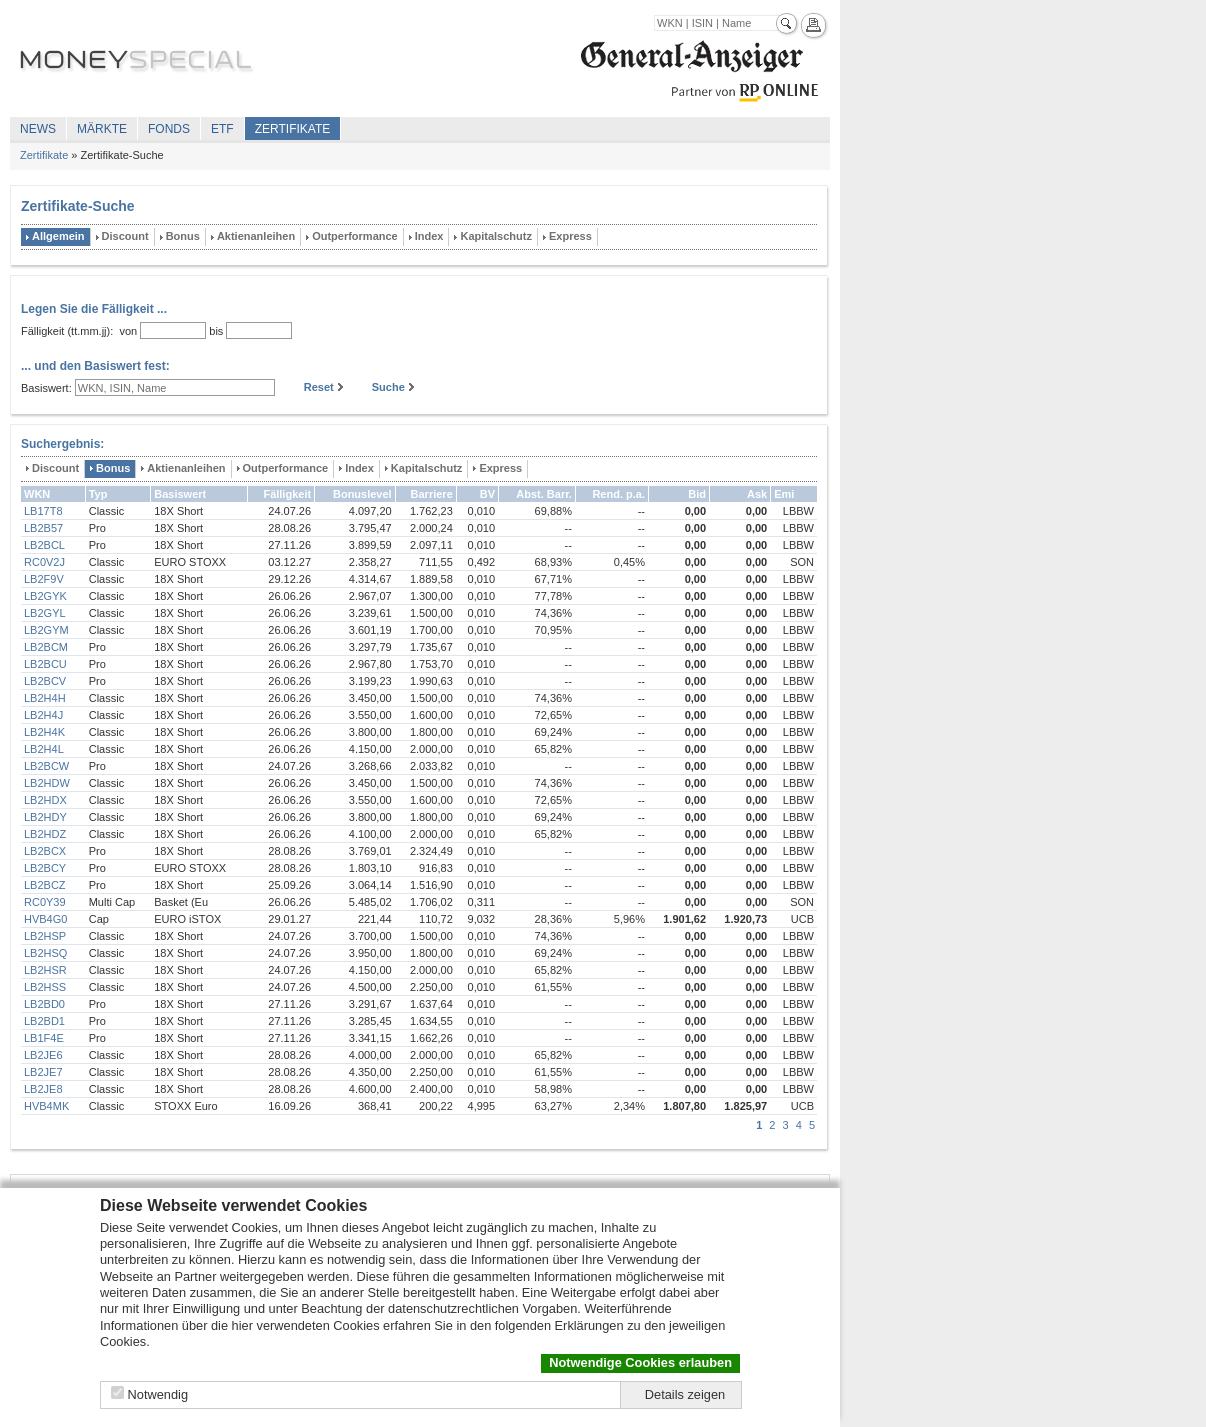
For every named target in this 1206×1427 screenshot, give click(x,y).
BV (487, 494)
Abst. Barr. (544, 494)
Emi (784, 494)
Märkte (102, 129)
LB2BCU (45, 664)
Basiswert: (46, 388)
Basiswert (180, 494)
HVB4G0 (45, 919)
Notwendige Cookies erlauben (640, 1362)
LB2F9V (44, 579)
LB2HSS (45, 987)
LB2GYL (45, 613)
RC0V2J (44, 562)
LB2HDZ (45, 834)
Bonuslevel (362, 494)
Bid (697, 494)
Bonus (183, 236)
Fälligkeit (287, 494)
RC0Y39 (45, 902)
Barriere (432, 494)
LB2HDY (45, 817)
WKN (37, 494)
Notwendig (158, 1394)
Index (429, 236)
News (38, 129)
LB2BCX (45, 851)
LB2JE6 (43, 1055)
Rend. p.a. (618, 494)
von (125, 331)
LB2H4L (44, 749)
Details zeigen (685, 1394)
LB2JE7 (43, 1072)
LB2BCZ (45, 885)
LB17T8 (43, 511)
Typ (98, 494)
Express (570, 236)
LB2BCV (45, 681)
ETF (222, 129)
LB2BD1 (44, 1021)
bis (216, 331)
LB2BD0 (44, 1004)
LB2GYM (46, 630)
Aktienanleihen (256, 236)
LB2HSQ (45, 953)
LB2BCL (44, 545)
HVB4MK (46, 1106)
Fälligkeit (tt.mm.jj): (67, 331)
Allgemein (58, 236)
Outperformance (355, 236)
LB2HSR (45, 970)
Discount (125, 236)
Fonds (169, 129)
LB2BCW (46, 766)
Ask (757, 494)
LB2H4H (45, 698)
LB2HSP (45, 936)
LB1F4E (44, 1038)
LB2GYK (45, 596)
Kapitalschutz (496, 236)
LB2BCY (45, 868)
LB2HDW (47, 783)
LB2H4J (43, 715)
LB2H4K (44, 732)
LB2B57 (43, 528)
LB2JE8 (43, 1089)
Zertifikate (293, 129)
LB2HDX (45, 800)
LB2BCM (46, 647)
